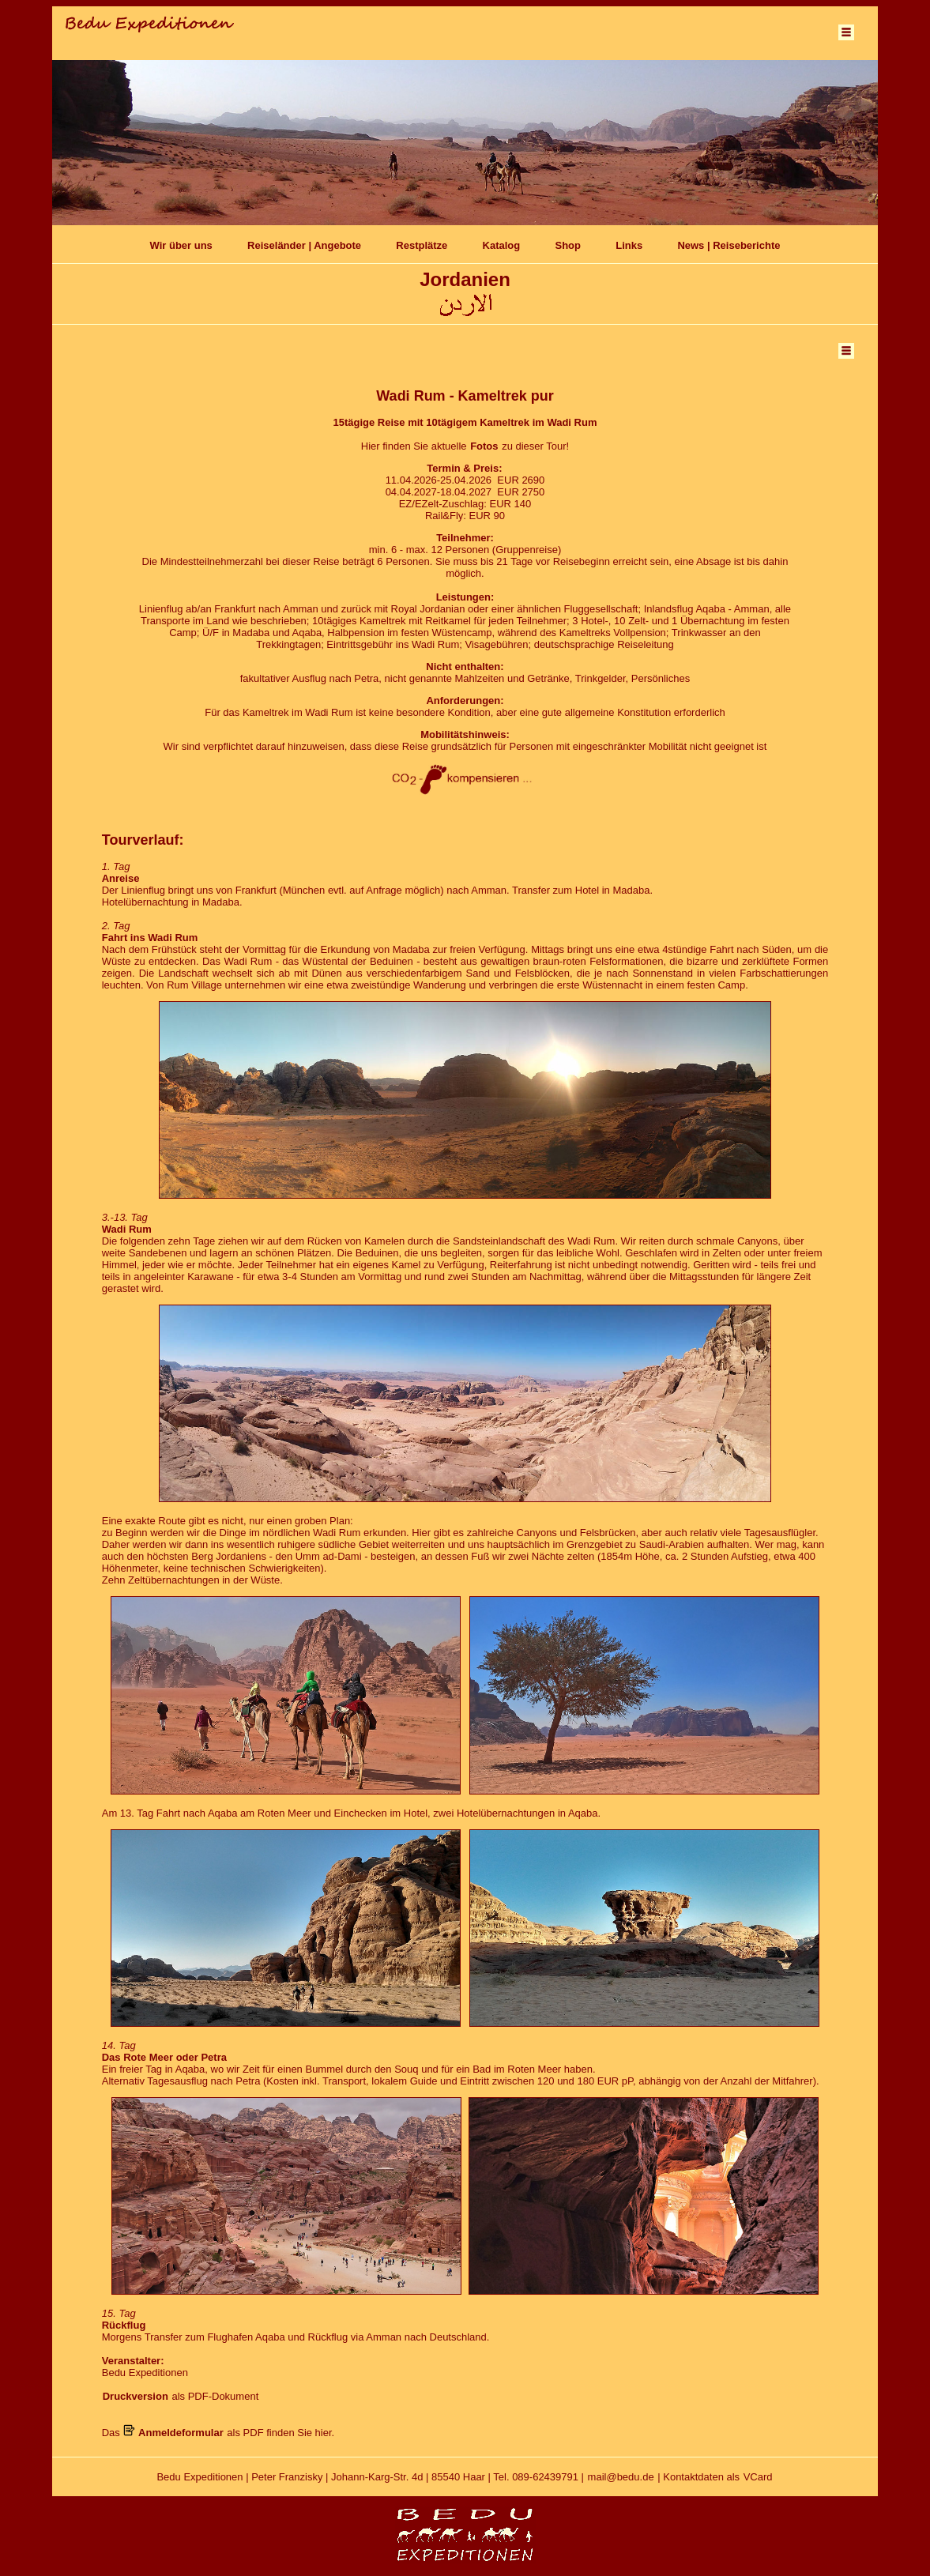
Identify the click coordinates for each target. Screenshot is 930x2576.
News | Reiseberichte (728, 245)
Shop (568, 245)
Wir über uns (181, 245)
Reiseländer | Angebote (304, 245)
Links (629, 245)
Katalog (502, 245)
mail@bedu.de (621, 2477)
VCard (758, 2477)
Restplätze (421, 245)
